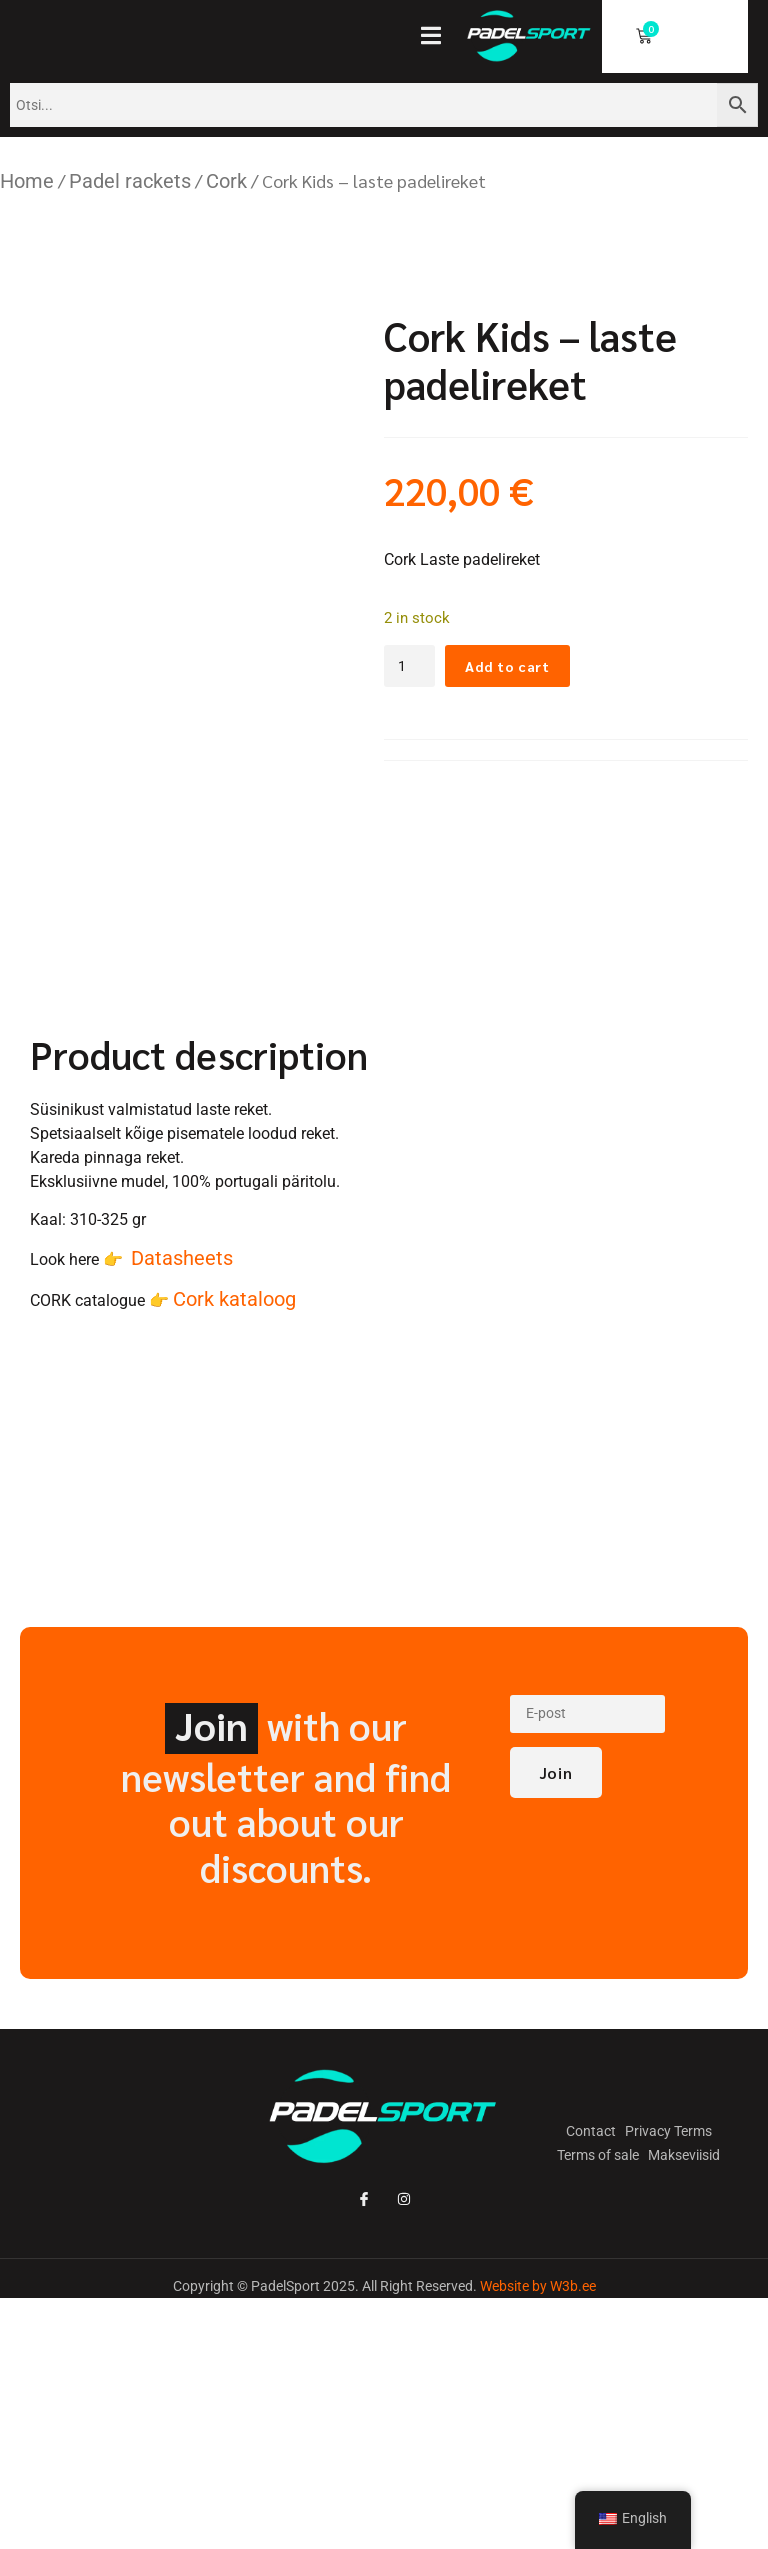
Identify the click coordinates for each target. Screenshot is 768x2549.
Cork (226, 181)
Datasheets (182, 1489)
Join (556, 2006)
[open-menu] (437, 37)
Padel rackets (130, 181)
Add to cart (519, 666)
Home (27, 181)
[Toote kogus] (413, 667)
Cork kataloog (234, 1530)
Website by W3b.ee (538, 2517)
